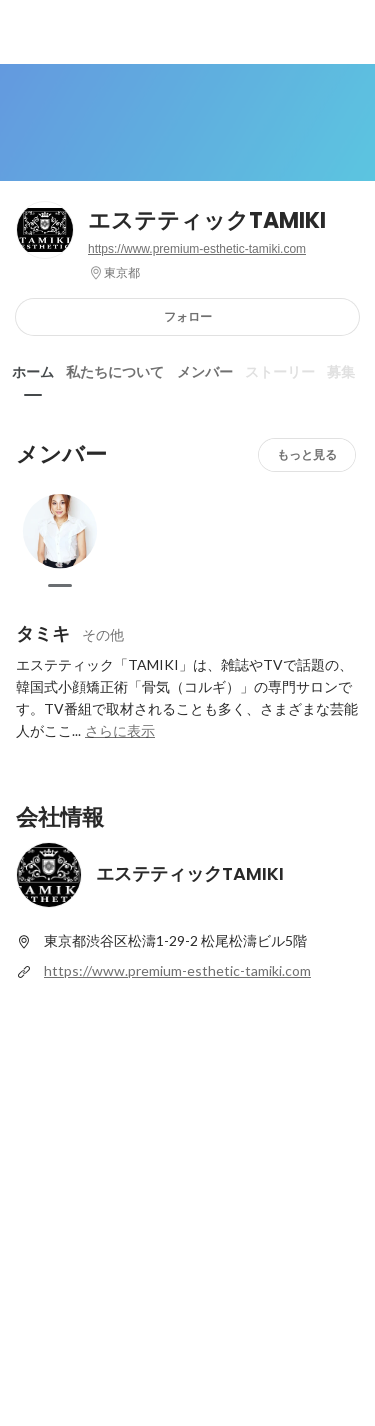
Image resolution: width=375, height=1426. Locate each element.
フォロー (188, 316)
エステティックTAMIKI (207, 220)
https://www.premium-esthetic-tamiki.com (197, 249)
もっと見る (307, 454)
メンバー (205, 372)
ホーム (33, 372)
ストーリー (280, 372)
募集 (341, 372)
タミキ (43, 633)
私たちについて (115, 372)
